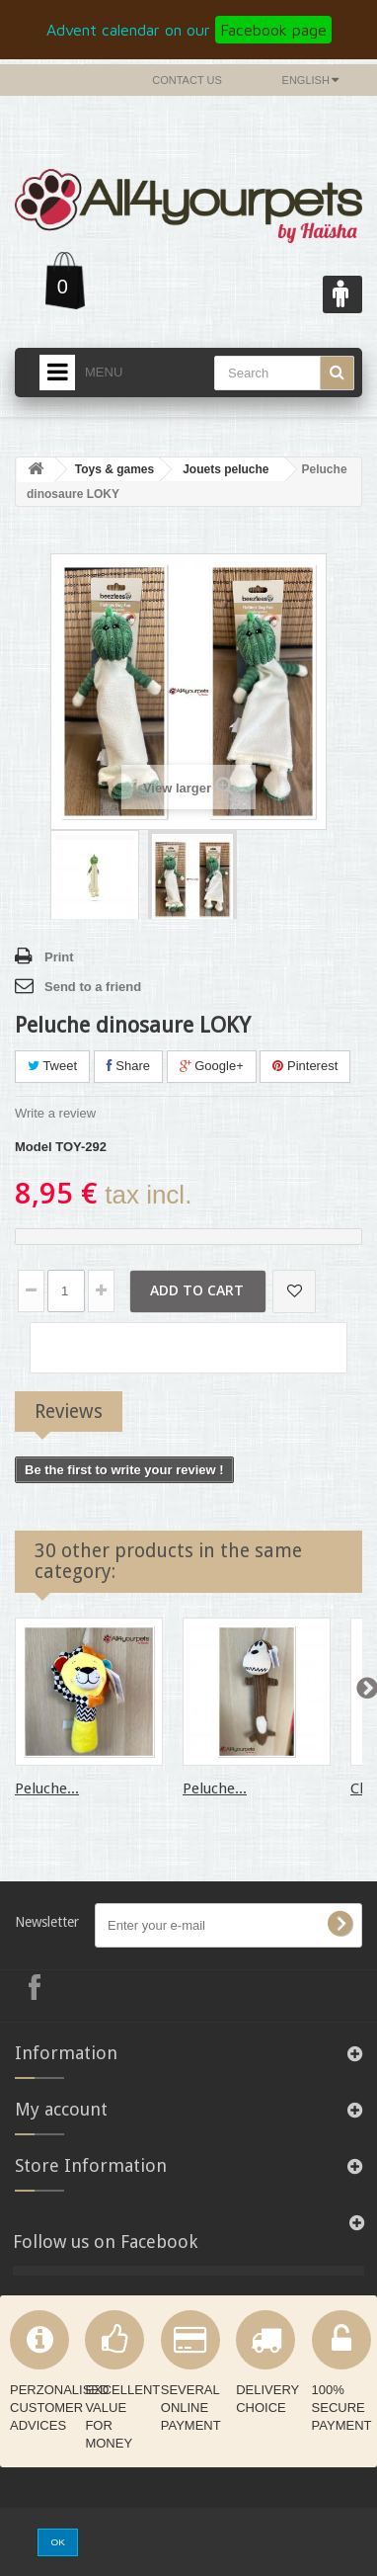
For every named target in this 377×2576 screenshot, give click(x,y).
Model (33, 1146)
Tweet (52, 1065)
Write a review (55, 1113)
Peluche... (47, 1788)
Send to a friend (92, 986)
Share (128, 1065)
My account (61, 2109)
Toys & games (114, 469)
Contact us (187, 80)
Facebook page (273, 30)
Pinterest (305, 1065)
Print (59, 957)
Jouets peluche (225, 469)
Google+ (212, 1065)
